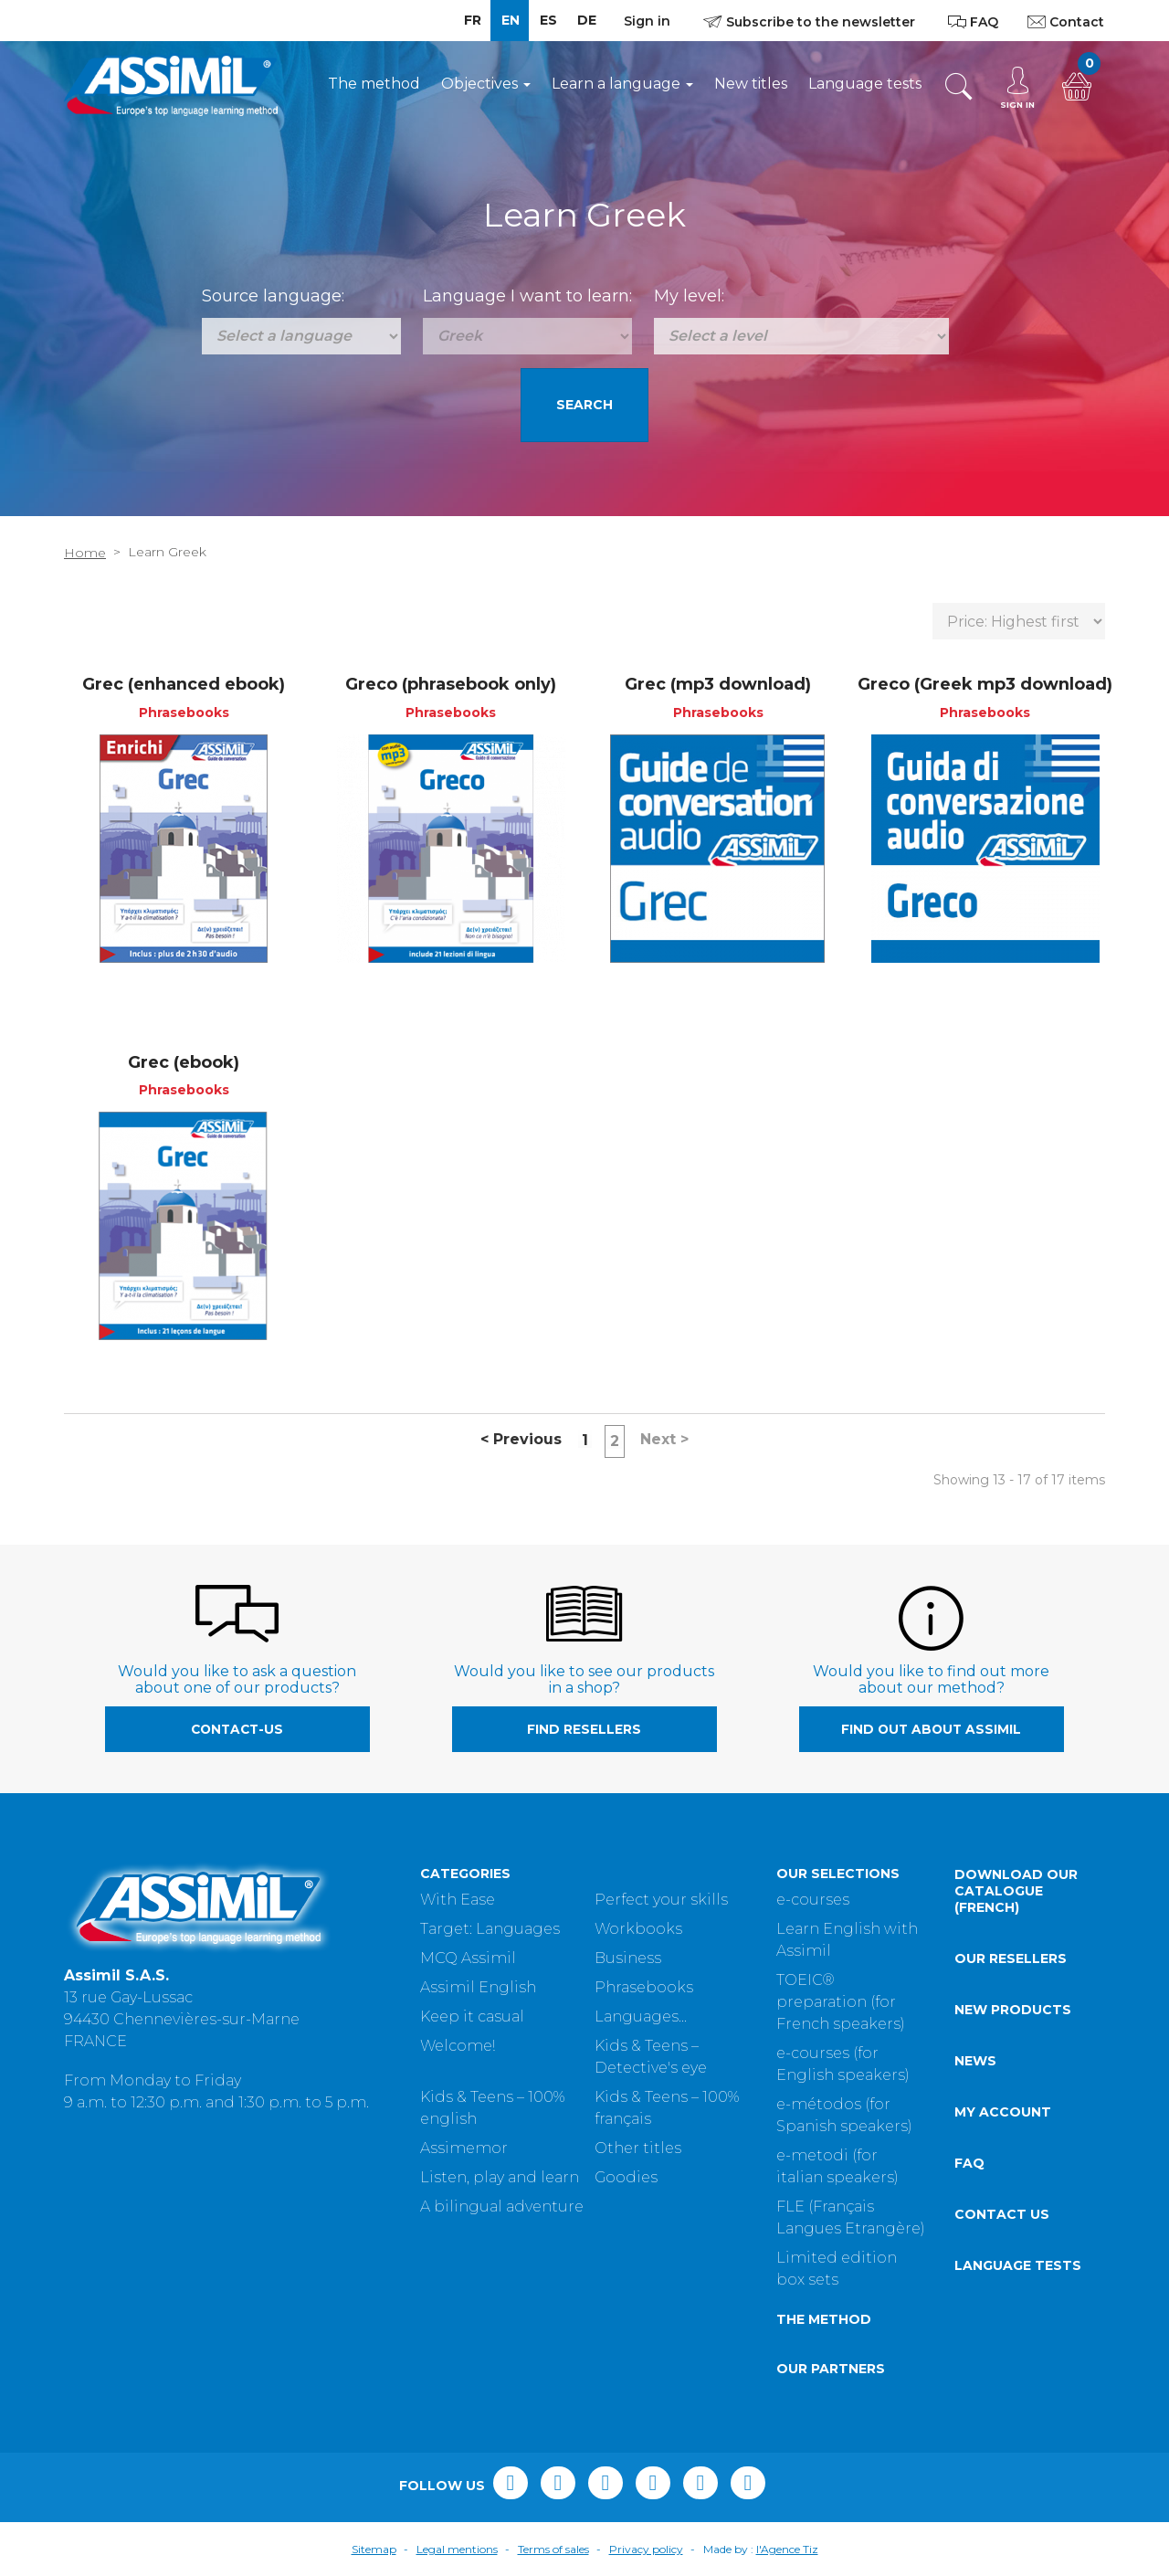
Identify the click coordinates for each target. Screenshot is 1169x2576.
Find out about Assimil (931, 1729)
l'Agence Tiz (787, 2549)
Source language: (273, 296)
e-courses (812, 1899)
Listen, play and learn (499, 2177)
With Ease (457, 1899)
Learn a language (622, 83)
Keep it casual (472, 2016)
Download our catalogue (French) (1016, 1891)
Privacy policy (646, 2549)
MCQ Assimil (468, 1958)
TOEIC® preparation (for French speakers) (840, 2001)
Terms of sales (553, 2549)
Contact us (1001, 2214)
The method (374, 83)
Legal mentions (457, 2549)
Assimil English (478, 1987)
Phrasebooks (644, 1987)
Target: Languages (490, 1928)
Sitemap (374, 2549)
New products (1012, 2009)
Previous (521, 1439)
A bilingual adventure (502, 2206)
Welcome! (457, 2045)
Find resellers (584, 1729)
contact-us (237, 1729)
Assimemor (464, 2148)
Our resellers (1010, 1958)
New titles (750, 83)
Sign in (647, 21)
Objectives (486, 83)
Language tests (865, 83)
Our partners (830, 2368)
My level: (689, 296)
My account (1002, 2112)
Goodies (626, 2177)
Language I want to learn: (527, 296)
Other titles (638, 2148)
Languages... (641, 2016)
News (975, 2061)
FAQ (969, 2163)
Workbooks (638, 1928)
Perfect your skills (661, 1899)
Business (628, 1958)
